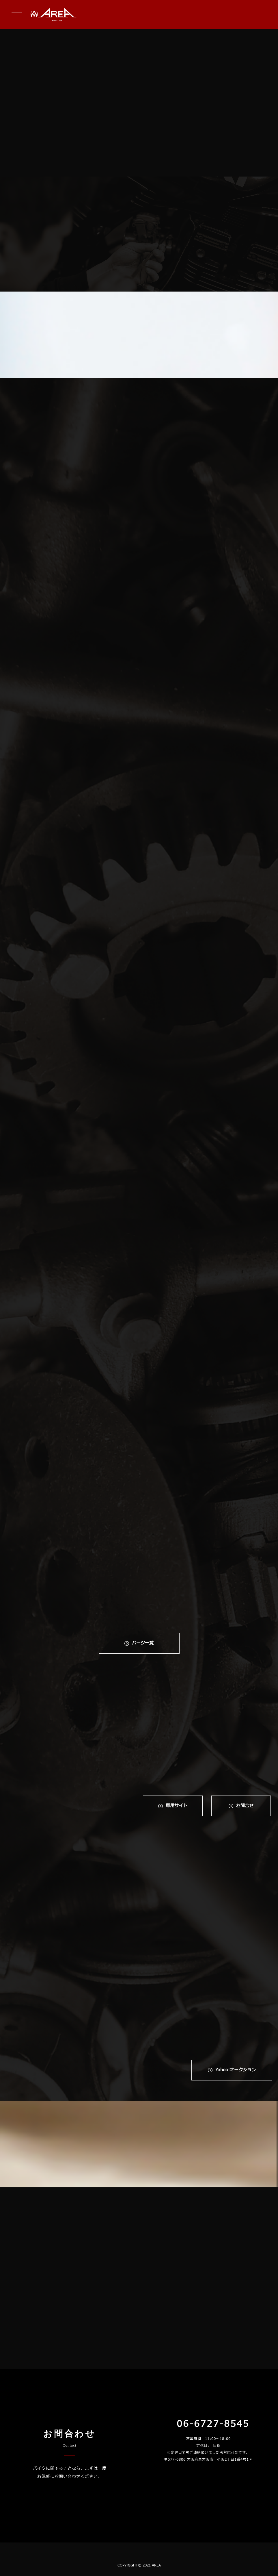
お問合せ (244, 1805)
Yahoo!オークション (235, 2070)
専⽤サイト (176, 1805)
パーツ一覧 (143, 1643)
